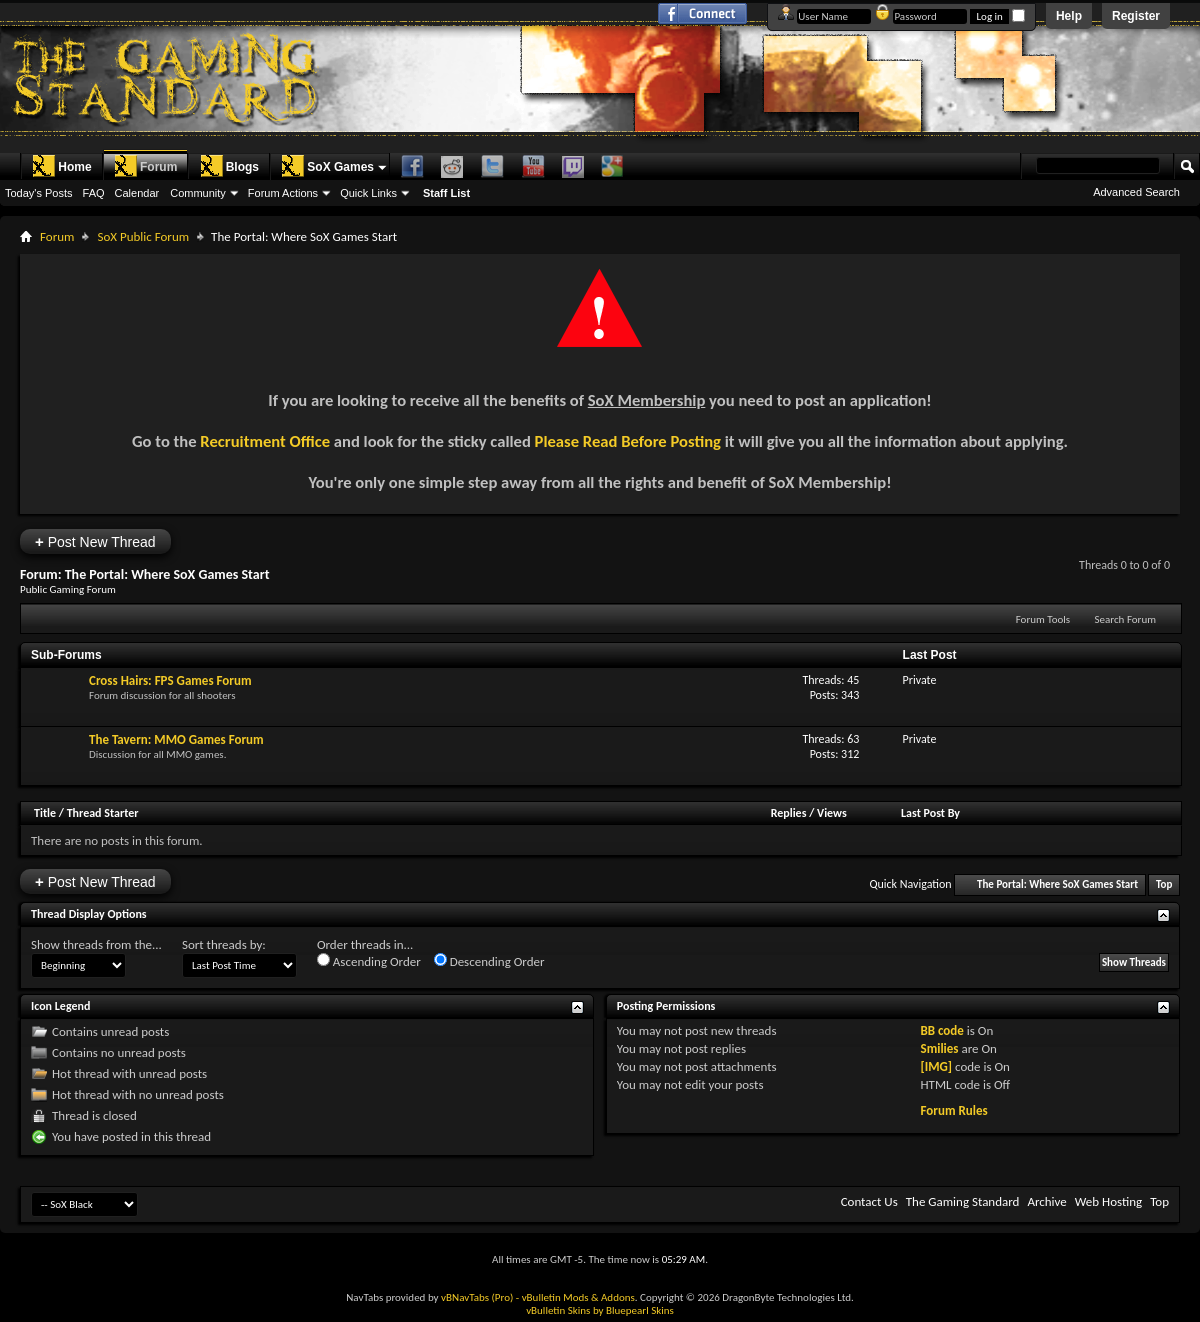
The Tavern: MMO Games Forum (176, 739)
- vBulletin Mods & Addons (575, 1297)
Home (61, 166)
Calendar (137, 193)
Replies (789, 813)
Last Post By (930, 813)
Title (45, 813)
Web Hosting (1108, 1201)
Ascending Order (369, 961)
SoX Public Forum (143, 236)
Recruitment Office (265, 441)
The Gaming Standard (963, 1201)
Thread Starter (103, 813)
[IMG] (936, 1066)
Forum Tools (1043, 619)
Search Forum (1126, 619)
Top (1164, 884)
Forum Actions (283, 193)
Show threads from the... (96, 944)
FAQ (94, 193)
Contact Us (869, 1201)
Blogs (229, 166)
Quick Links (368, 193)
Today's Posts (39, 193)
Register (1136, 16)
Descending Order (489, 961)
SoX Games (327, 166)
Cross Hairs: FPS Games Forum (170, 680)
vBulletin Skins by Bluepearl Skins (600, 1310)
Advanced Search (1136, 192)
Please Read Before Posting (628, 441)
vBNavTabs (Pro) (477, 1297)
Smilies (939, 1048)
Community (198, 193)
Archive (1046, 1201)
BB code (941, 1030)
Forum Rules (953, 1110)
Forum (145, 166)
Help (1069, 16)
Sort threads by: (224, 944)
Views (832, 813)
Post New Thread (95, 541)
